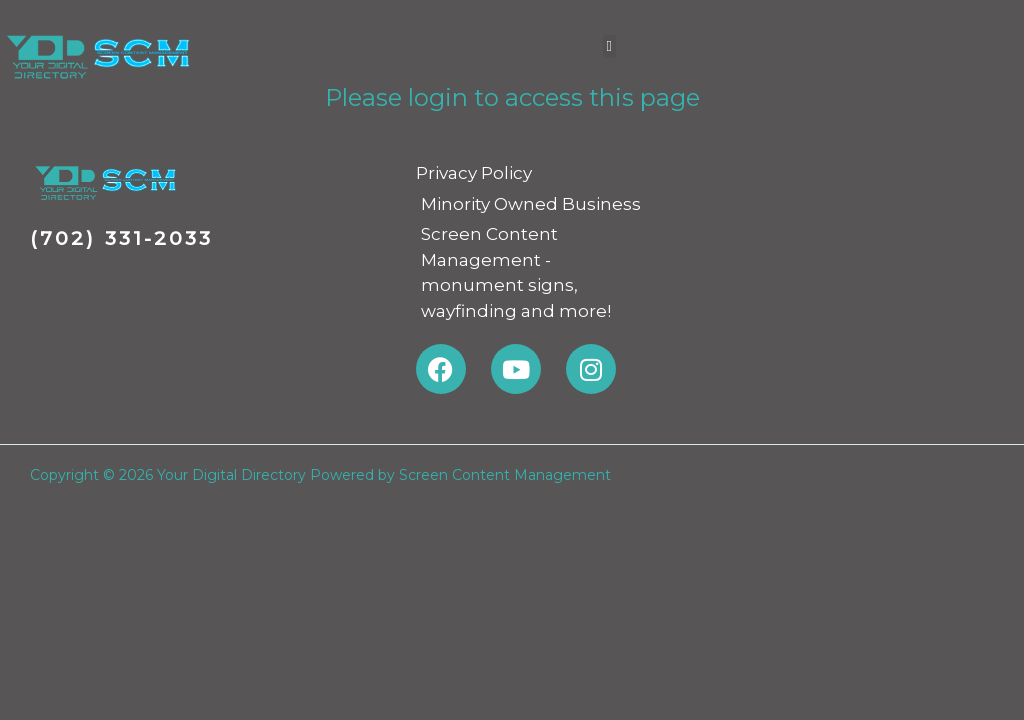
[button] (609, 46)
